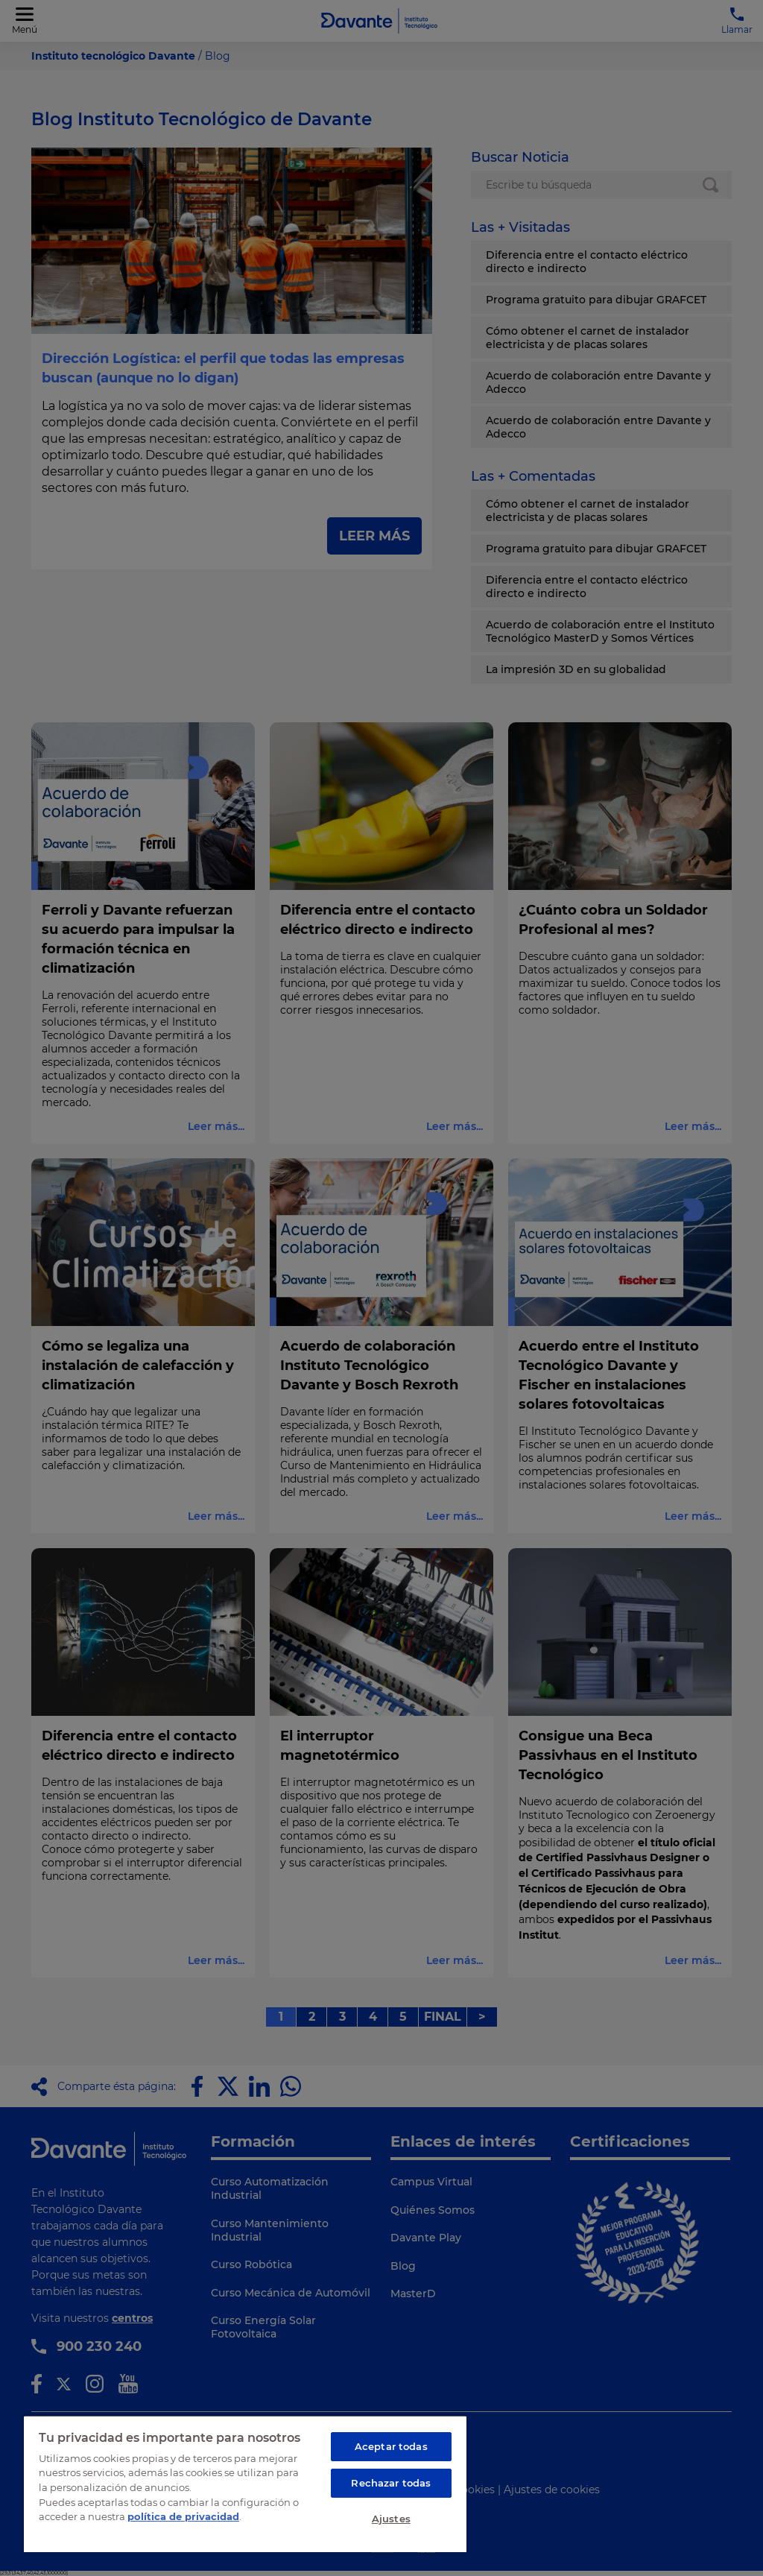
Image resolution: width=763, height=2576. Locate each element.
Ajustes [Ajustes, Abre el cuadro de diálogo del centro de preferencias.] (391, 2519)
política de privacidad (183, 2516)
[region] (245, 2483)
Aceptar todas (391, 2446)
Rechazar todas (391, 2483)
